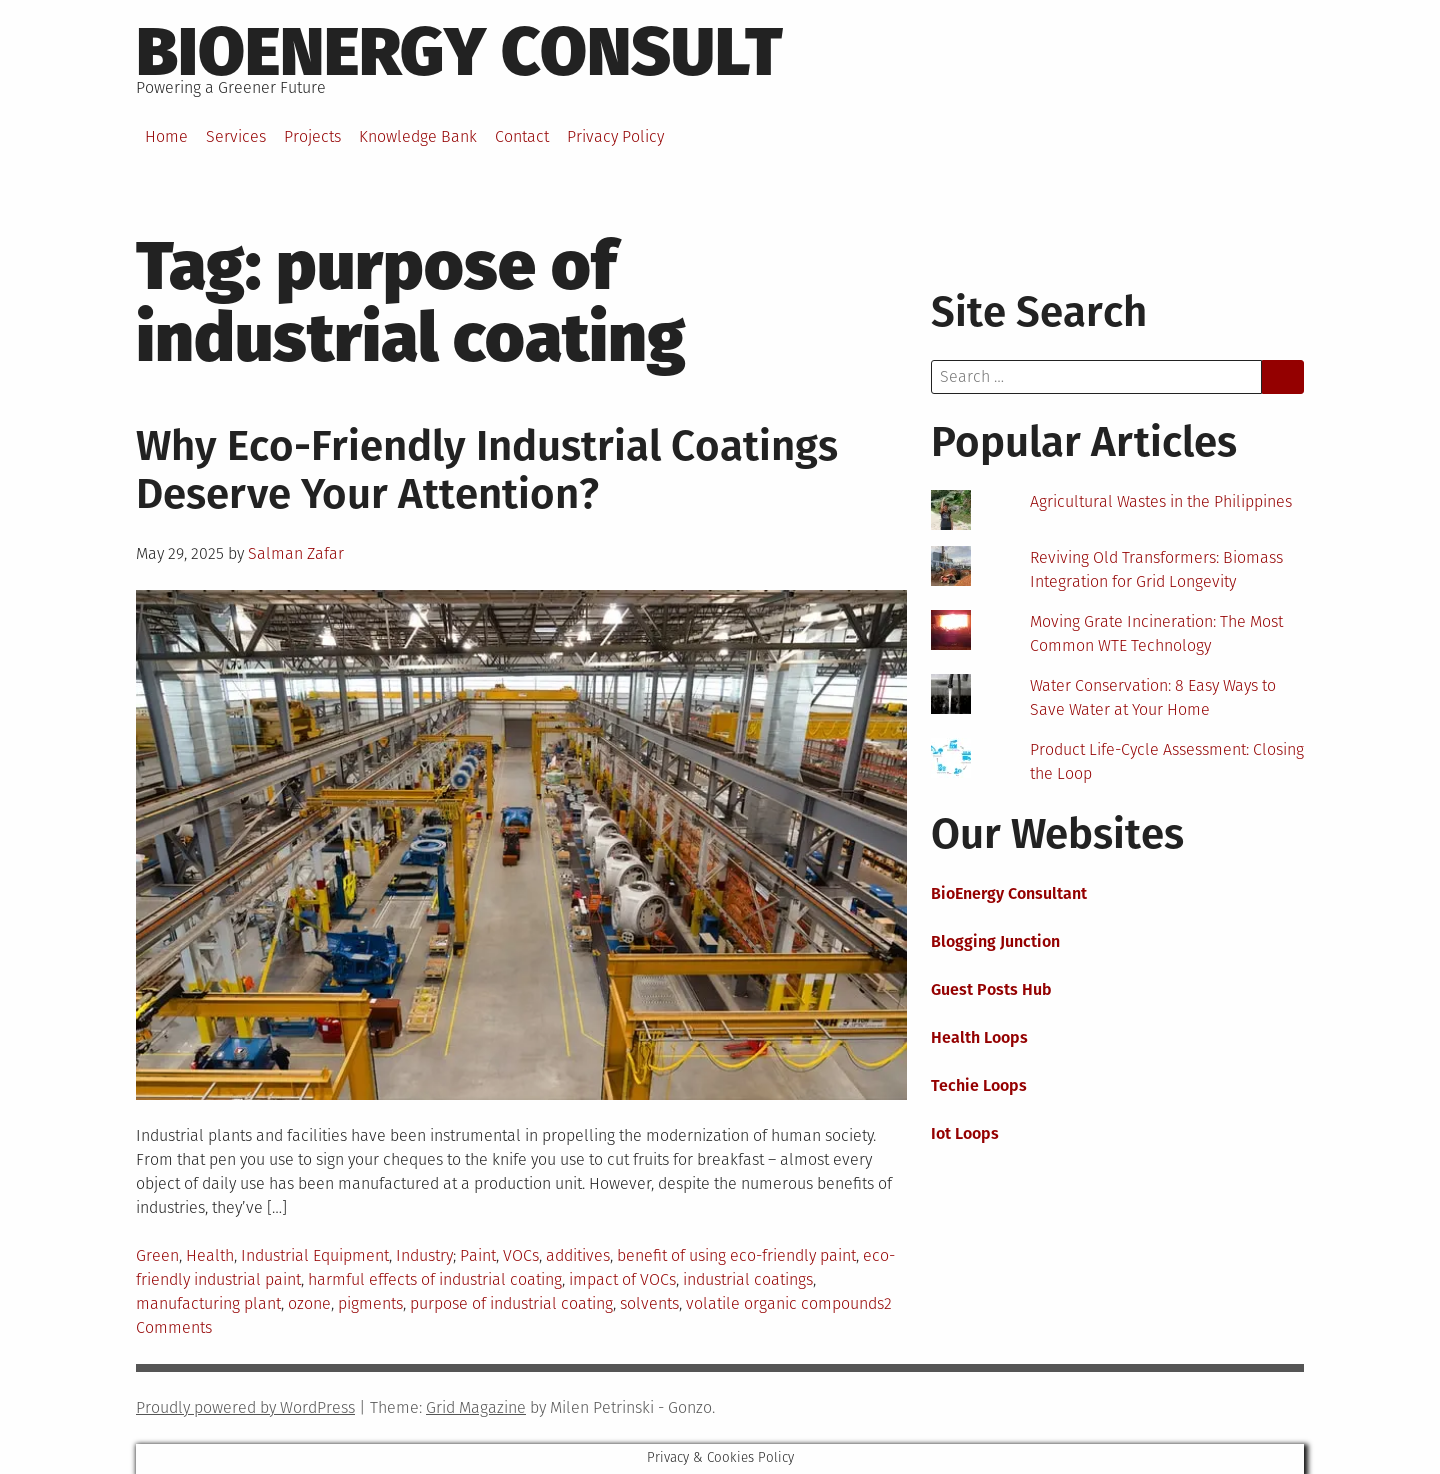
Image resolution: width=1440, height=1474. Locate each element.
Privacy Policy (615, 136)
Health (210, 1255)
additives (578, 1255)
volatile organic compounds (785, 1303)
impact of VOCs (622, 1279)
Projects (312, 136)
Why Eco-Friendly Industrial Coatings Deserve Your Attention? (487, 470)
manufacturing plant (208, 1303)
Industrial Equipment (315, 1255)
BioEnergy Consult (459, 52)
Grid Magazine (476, 1407)
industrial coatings (748, 1279)
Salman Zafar (296, 553)
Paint (478, 1255)
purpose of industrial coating (511, 1303)
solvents (649, 1303)
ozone (309, 1303)
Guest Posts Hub (991, 989)
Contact (522, 136)
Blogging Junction (995, 941)
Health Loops (979, 1037)
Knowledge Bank (418, 136)
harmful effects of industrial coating (435, 1279)
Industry (424, 1255)
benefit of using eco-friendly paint (736, 1255)
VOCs (521, 1255)
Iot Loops (965, 1133)
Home (166, 136)
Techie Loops (979, 1085)
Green (157, 1255)
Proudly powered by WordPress (245, 1407)
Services (236, 136)
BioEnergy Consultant (1009, 893)
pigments (370, 1303)
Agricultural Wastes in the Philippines (1161, 501)
